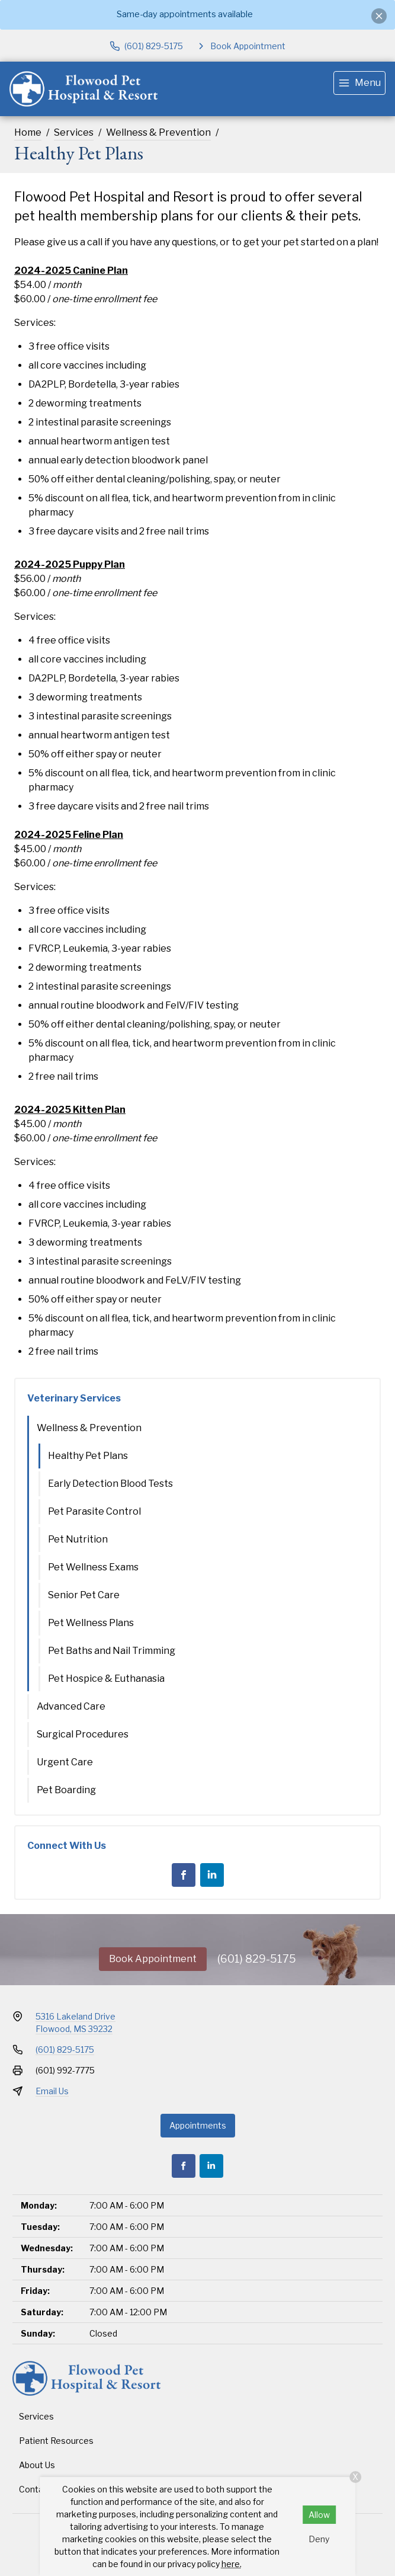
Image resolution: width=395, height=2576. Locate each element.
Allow (319, 2515)
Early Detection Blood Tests (110, 1483)
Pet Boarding (66, 1790)
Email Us (52, 2091)
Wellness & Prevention (158, 132)
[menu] (359, 83)
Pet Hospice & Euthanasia (106, 1678)
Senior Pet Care (84, 1595)
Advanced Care (71, 1706)
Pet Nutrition (78, 1539)
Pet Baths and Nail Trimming (111, 1650)
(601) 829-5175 (256, 1959)
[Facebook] (183, 1875)
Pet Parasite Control (94, 1511)
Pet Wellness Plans (91, 1622)
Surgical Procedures (83, 1734)
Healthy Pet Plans (88, 1455)
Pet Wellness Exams (93, 1567)
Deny (319, 2539)
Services (74, 132)
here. (231, 2564)
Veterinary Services (74, 1398)
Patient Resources (56, 2441)
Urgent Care (65, 1762)
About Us (37, 2465)
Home (27, 132)
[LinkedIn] (212, 1875)
